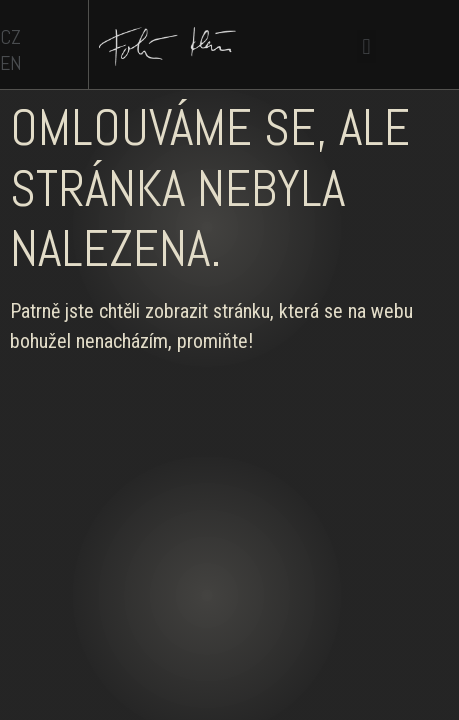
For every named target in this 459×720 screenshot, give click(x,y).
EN (11, 63)
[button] (366, 46)
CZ (10, 37)
